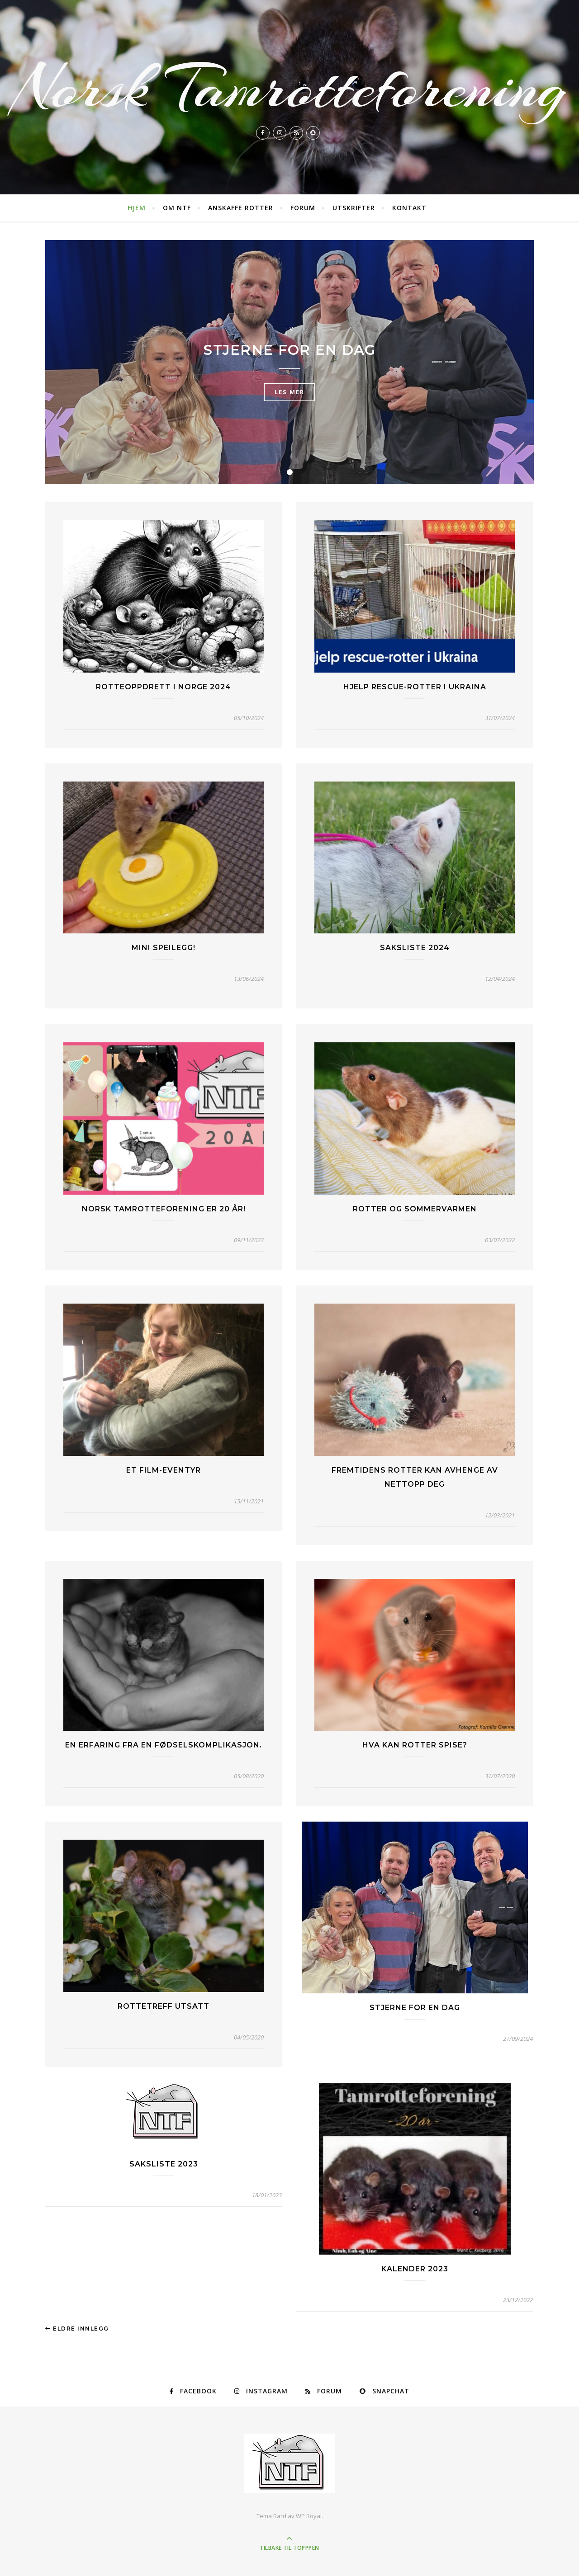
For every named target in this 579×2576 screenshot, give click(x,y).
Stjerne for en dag (289, 349)
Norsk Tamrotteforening (290, 88)
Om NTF (177, 207)
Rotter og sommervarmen (415, 1209)
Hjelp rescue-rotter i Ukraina (414, 687)
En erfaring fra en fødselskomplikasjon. (163, 1745)
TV (289, 329)
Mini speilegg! (163, 947)
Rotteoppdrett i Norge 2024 (163, 687)
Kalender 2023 (414, 2269)
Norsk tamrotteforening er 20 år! (164, 1209)
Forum (302, 207)
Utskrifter (353, 207)
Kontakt (409, 207)
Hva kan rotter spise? (414, 1745)
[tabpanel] (289, 362)
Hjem (137, 207)
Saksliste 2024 (415, 947)
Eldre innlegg (77, 2328)
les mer (289, 392)
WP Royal (309, 2516)
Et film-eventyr (163, 1470)
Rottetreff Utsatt (163, 2006)
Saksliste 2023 (163, 2164)
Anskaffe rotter (240, 207)
